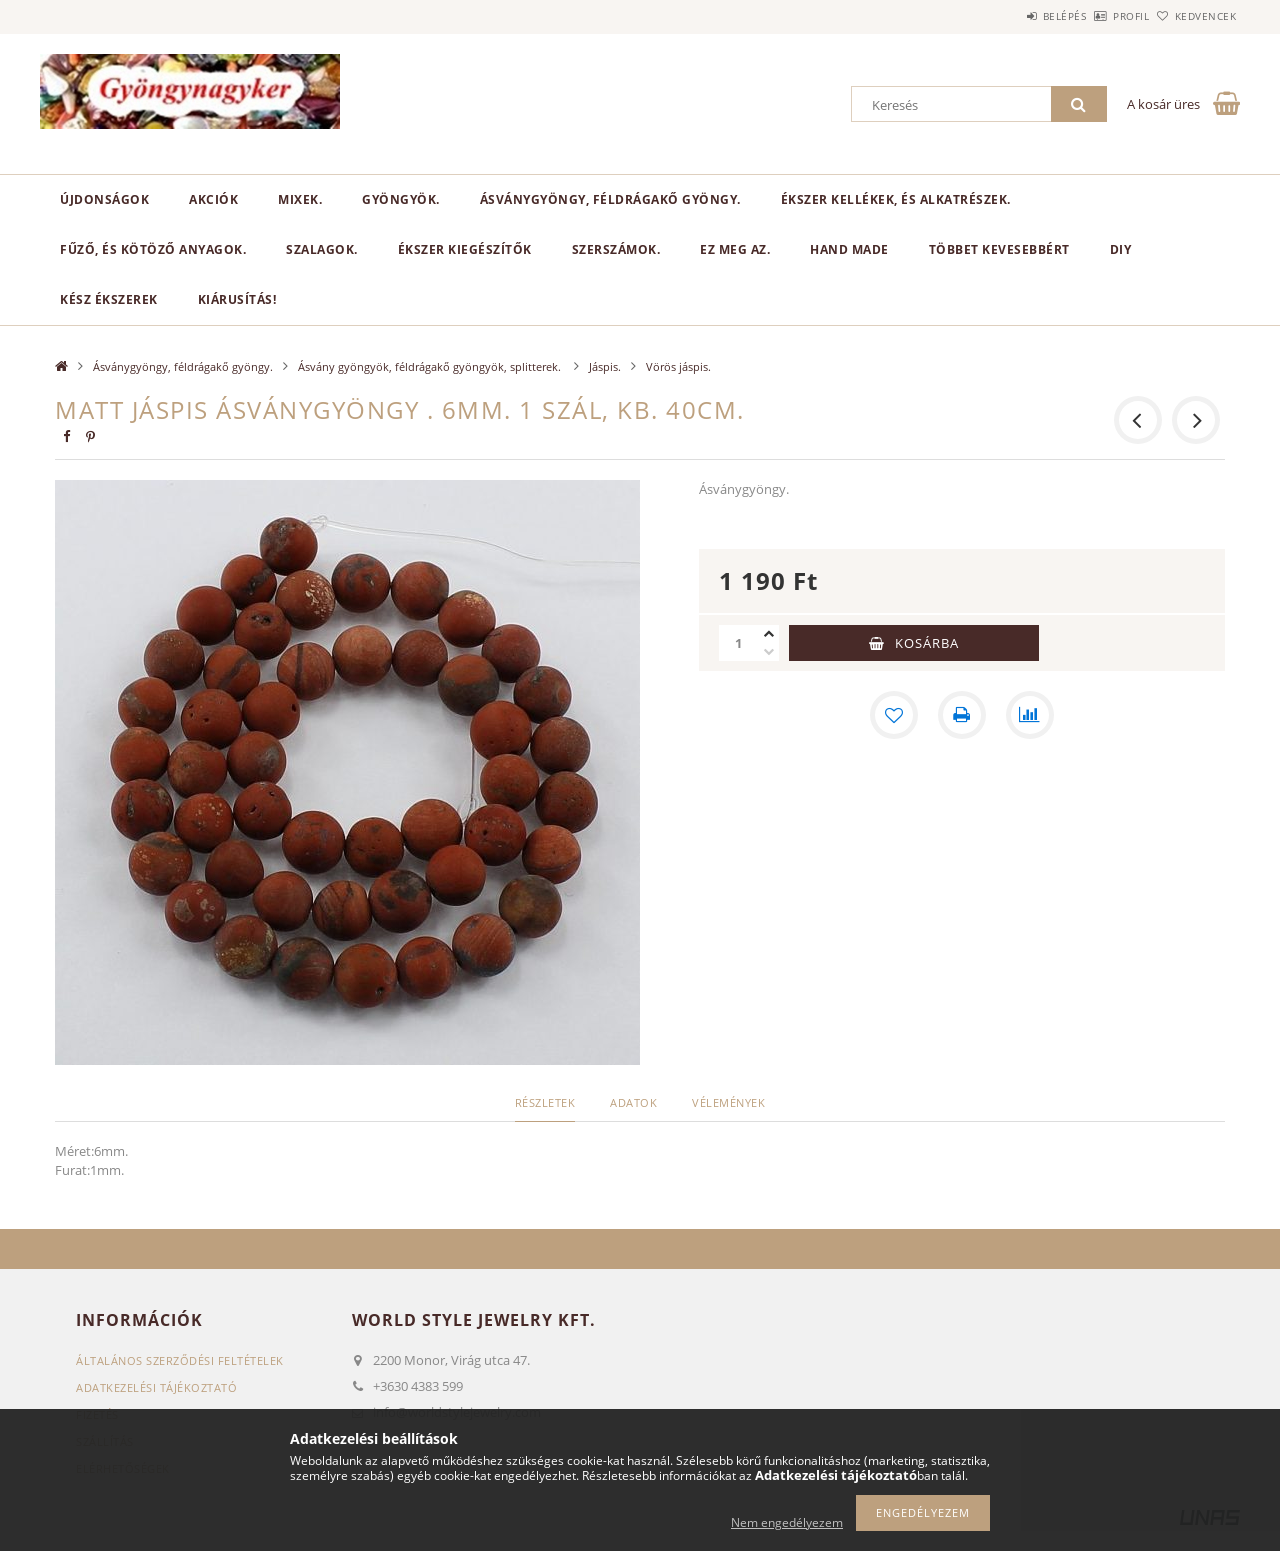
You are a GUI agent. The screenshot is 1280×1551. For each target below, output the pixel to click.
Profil (1098, 16)
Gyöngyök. (401, 199)
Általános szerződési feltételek (180, 1360)
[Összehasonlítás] (1030, 715)
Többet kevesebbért (999, 249)
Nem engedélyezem (787, 1522)
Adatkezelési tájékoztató (156, 1387)
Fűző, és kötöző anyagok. (153, 249)
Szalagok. (322, 249)
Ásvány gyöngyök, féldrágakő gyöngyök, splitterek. (431, 366)
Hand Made (849, 249)
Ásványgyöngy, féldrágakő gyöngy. (610, 199)
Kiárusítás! (237, 299)
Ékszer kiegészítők (465, 249)
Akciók (213, 199)
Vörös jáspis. (678, 366)
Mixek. (300, 199)
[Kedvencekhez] (894, 715)
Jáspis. (605, 366)
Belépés (1009, 16)
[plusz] (769, 634)
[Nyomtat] (962, 715)
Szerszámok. (616, 249)
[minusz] (769, 652)
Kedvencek (1195, 16)
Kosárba (927, 643)
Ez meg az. (735, 249)
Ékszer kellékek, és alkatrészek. (896, 199)
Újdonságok (104, 199)
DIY (1121, 249)
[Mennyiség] (739, 643)
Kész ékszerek (109, 299)
